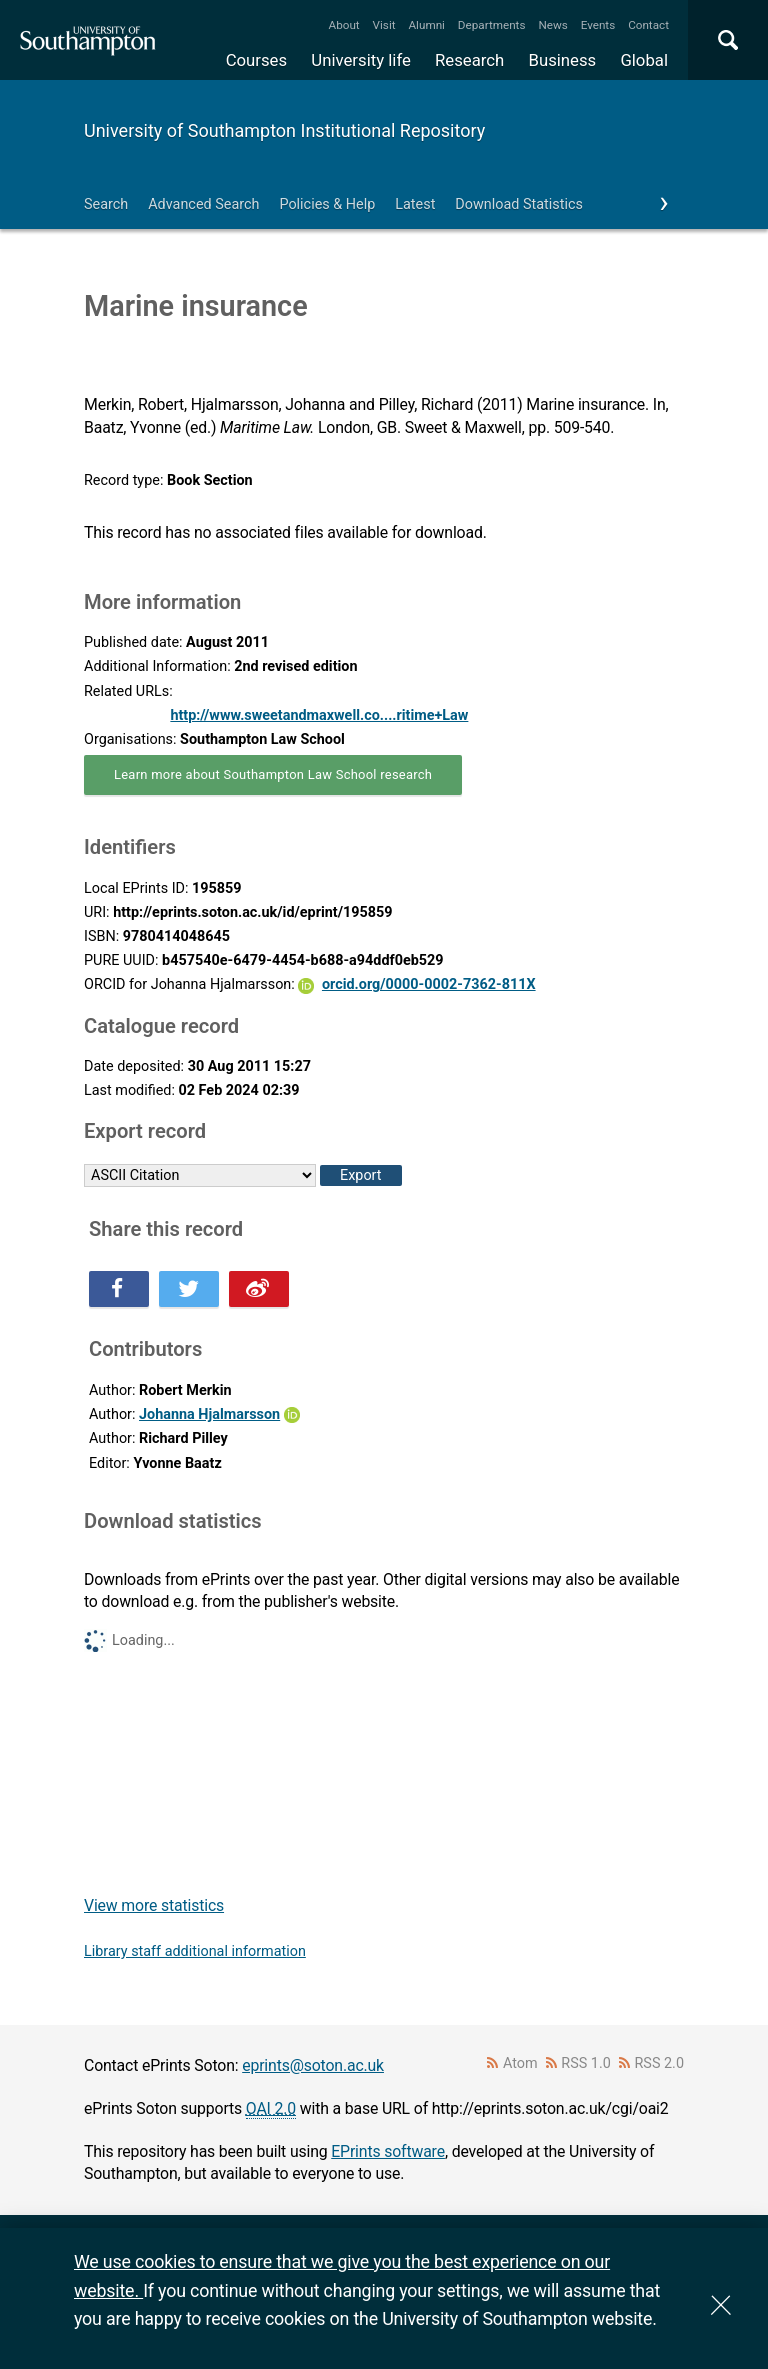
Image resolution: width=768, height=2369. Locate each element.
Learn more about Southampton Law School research (273, 774)
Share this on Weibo (259, 1289)
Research (469, 60)
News (552, 25)
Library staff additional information (195, 1951)
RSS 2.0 (660, 2063)
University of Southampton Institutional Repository (284, 130)
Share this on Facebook (119, 1289)
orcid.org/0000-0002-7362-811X (429, 984)
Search (106, 204)
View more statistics (154, 1905)
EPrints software (388, 2151)
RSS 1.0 (586, 2063)
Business (563, 60)
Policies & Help (327, 204)
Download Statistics (519, 204)
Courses (256, 60)
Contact (648, 25)
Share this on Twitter (189, 1289)
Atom (520, 2063)
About (344, 25)
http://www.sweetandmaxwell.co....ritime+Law (319, 715)
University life (361, 60)
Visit (384, 25)
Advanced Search (203, 204)
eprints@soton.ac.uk (313, 2065)
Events (598, 25)
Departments (492, 25)
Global (644, 60)
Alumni (426, 25)
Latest (415, 204)
